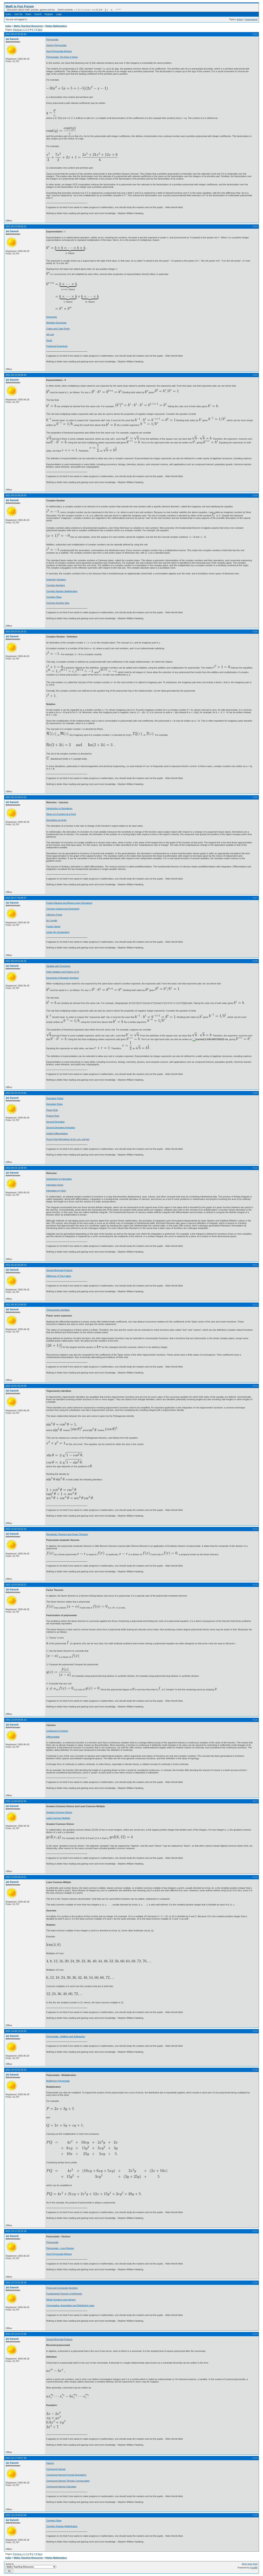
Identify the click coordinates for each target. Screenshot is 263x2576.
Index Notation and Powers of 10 (62, 972)
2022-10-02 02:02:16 (15, 1529)
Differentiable (53, 1737)
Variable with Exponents (58, 966)
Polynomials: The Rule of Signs (62, 57)
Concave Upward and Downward (62, 908)
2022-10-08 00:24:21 (15, 1877)
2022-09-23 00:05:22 (15, 226)
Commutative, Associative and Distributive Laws (70, 2305)
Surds (49, 340)
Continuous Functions (57, 1731)
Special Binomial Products (59, 1270)
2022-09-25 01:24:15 (15, 631)
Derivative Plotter (54, 1098)
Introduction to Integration (59, 1179)
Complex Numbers (55, 585)
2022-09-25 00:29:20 (15, 495)
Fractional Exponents (56, 346)
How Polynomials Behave (59, 51)
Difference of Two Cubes (58, 1276)
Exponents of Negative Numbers (62, 978)
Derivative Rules (54, 1104)
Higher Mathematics (56, 26)
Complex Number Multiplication (61, 591)
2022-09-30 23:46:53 (15, 1304)
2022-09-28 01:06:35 (15, 961)
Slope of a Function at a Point (61, 814)
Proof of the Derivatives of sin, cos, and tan (67, 1139)
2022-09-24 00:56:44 (15, 375)
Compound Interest (56, 2469)
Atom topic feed (249, 2564)
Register (49, 14)
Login (59, 14)
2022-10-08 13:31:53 (15, 2031)
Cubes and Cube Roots (58, 328)
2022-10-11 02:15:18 (15, 2231)
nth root (50, 334)
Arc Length (51, 920)
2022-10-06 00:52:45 (15, 1801)
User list (18, 14)
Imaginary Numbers (56, 579)
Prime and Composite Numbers (62, 2288)
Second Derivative (55, 1122)
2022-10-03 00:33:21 (15, 1584)
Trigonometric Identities (58, 1310)
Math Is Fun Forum (20, 6)
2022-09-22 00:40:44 (15, 34)
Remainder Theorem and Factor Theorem (67, 1534)
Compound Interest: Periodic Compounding (68, 2481)
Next (40, 29)
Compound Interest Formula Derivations (66, 2475)
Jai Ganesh (12, 39)
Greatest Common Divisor (59, 1812)
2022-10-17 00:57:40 (15, 2458)
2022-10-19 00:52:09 (15, 2515)
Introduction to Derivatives (59, 808)
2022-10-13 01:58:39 (15, 2282)
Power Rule (52, 1110)
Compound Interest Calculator (61, 2486)
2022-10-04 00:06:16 (15, 1719)
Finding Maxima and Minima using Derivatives (69, 903)
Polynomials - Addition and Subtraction (65, 2036)
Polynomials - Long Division (60, 2248)
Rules (28, 14)
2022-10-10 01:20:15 (15, 2069)
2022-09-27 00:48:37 (15, 898)
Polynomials (52, 39)
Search (38, 14)
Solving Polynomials (56, 45)
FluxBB (253, 2567)
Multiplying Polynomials (58, 2081)
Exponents (51, 317)
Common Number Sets (57, 603)
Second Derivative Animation (60, 1127)
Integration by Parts (56, 1190)
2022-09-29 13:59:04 (15, 1168)
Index (8, 14)
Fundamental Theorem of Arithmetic (64, 2293)
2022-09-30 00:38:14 (15, 1265)
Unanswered (251, 19)
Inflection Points (54, 914)
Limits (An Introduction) (57, 932)
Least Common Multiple (58, 1818)
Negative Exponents (56, 322)
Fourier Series (53, 926)
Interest (50, 2463)
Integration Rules (54, 1185)
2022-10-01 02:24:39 (15, 1386)
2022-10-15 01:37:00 (15, 2334)
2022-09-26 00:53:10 (15, 797)
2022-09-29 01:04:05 (15, 1093)
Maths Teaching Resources (28, 26)
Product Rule (52, 1116)
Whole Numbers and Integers (61, 2299)
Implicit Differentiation (57, 1133)
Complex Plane (54, 597)
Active (240, 19)
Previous (17, 29)
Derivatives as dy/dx (56, 820)
